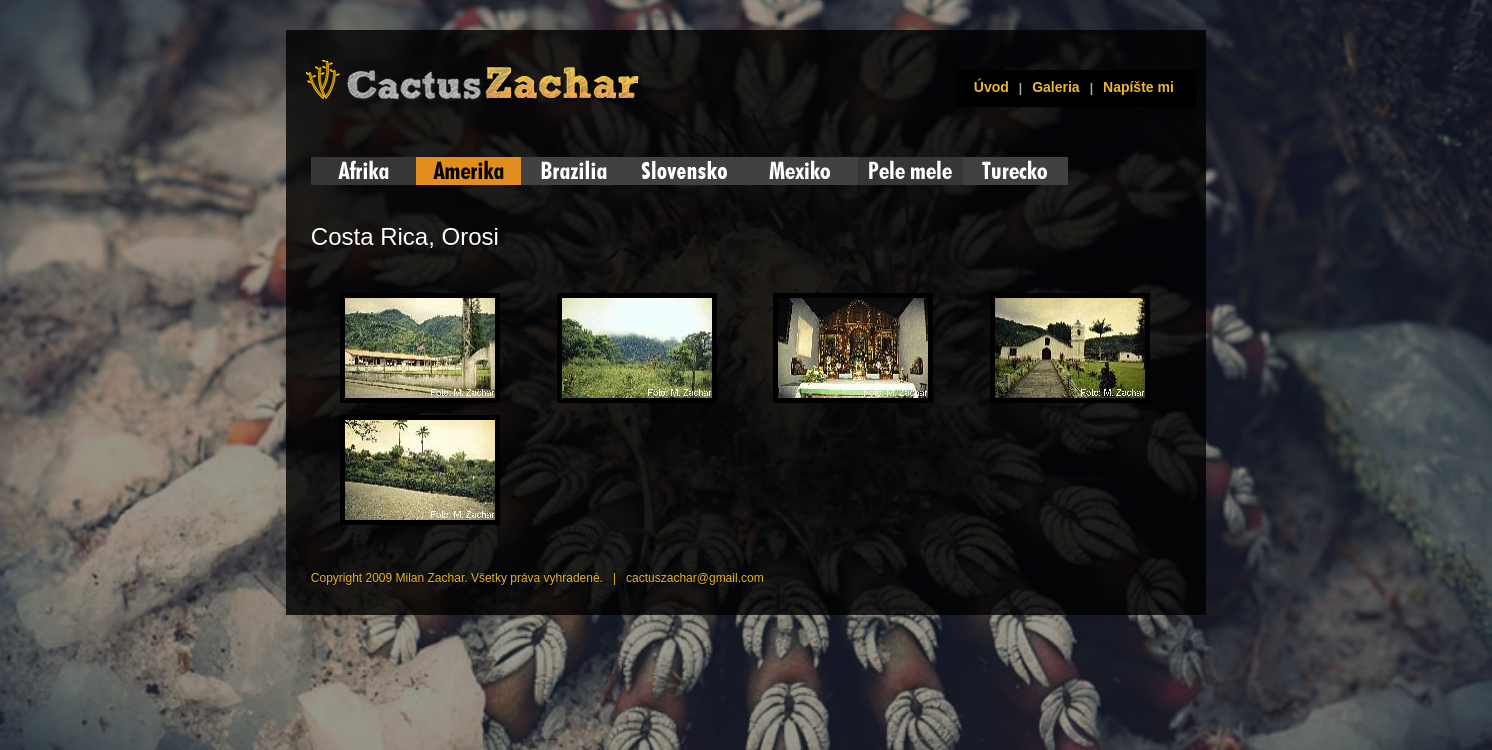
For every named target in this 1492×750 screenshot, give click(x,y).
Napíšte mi (1138, 87)
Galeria (1055, 87)
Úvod (987, 87)
